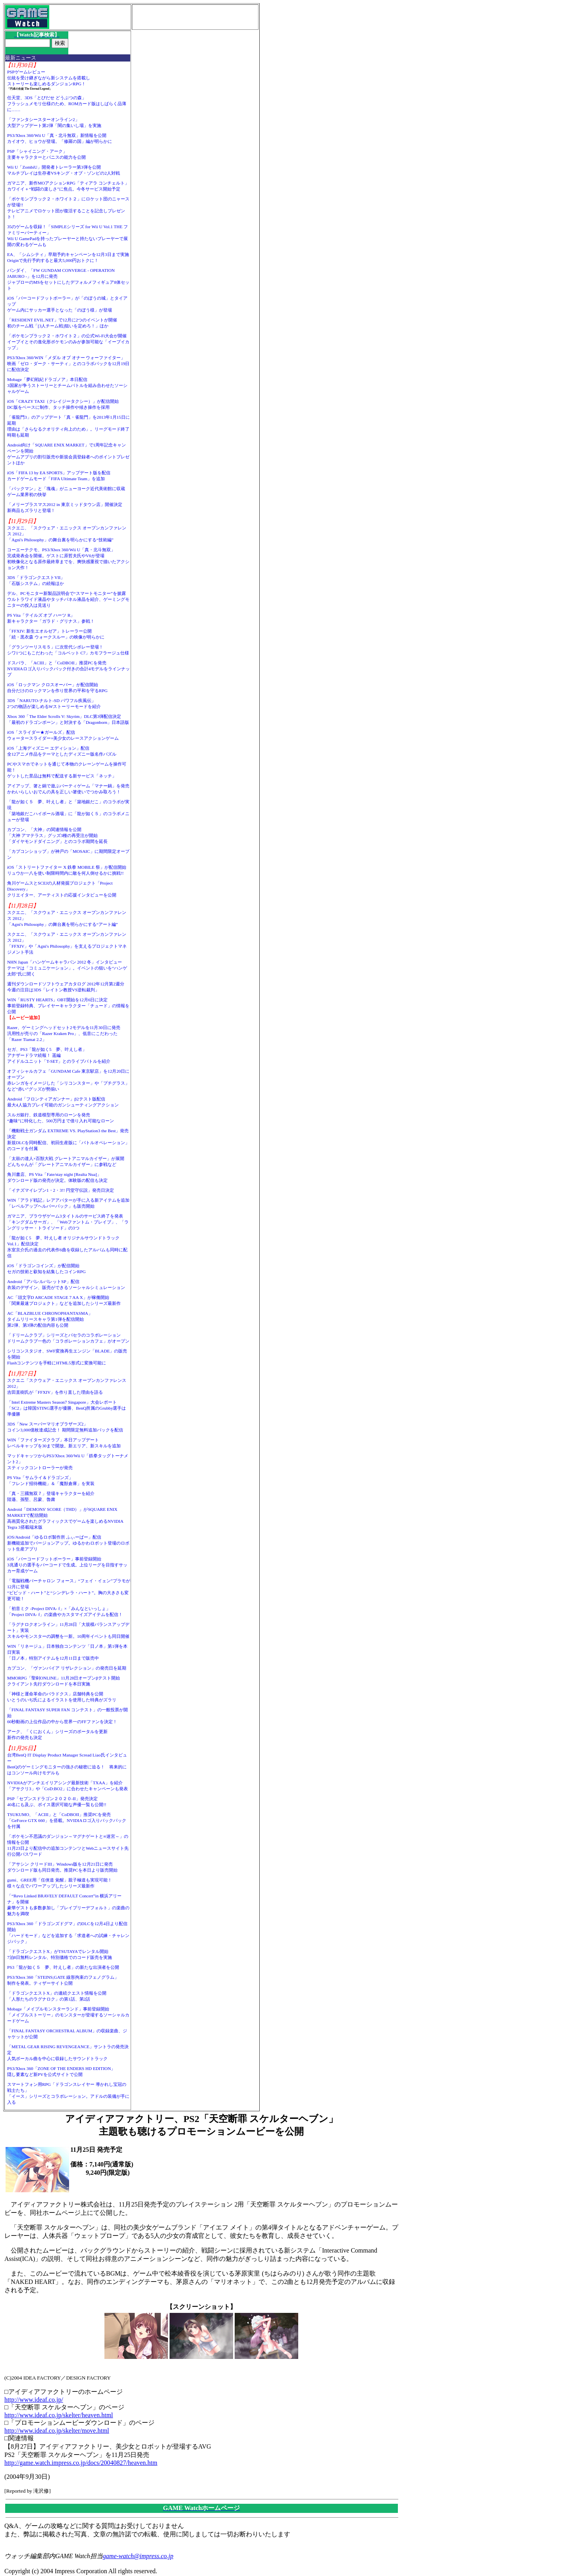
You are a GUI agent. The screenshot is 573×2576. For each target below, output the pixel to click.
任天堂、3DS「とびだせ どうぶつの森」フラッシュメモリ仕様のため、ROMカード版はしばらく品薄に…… (67, 103)
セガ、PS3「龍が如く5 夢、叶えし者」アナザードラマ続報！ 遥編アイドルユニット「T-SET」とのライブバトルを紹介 (58, 1055)
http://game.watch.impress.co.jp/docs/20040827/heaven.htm (80, 2462)
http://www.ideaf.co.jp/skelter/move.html (56, 2430)
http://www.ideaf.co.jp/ (33, 2399)
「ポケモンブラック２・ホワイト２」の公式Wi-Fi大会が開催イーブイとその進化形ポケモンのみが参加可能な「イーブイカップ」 (68, 341)
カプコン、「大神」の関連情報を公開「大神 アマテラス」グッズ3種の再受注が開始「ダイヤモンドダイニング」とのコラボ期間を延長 (57, 835)
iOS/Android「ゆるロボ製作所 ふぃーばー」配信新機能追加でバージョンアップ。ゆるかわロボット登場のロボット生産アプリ (68, 1543)
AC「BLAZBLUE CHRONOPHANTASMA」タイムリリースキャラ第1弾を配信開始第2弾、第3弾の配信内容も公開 (50, 1319)
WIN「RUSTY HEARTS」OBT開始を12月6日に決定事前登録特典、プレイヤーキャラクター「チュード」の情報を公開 (68, 1005)
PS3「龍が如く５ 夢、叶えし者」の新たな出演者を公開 (63, 1967)
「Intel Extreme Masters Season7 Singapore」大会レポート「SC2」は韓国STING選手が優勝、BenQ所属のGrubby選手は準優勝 (66, 1408)
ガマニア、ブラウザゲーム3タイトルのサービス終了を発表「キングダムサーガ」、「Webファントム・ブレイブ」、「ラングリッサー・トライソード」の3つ (68, 1222)
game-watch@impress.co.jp (138, 2556)
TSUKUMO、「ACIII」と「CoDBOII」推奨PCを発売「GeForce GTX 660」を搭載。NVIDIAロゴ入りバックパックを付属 (66, 1820)
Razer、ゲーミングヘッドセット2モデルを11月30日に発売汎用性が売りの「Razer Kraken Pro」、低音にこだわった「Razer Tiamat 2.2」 (63, 1033)
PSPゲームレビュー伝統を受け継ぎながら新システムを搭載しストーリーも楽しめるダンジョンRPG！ (48, 77)
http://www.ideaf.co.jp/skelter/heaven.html (58, 2415)
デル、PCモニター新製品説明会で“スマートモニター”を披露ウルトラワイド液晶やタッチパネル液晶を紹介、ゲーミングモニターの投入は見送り (68, 599)
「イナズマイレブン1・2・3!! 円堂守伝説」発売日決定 (60, 1190)
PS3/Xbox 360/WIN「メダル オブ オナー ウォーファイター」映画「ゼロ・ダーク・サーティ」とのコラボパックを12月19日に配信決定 (68, 363)
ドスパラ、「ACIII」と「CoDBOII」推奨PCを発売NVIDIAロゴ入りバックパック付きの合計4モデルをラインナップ (68, 668)
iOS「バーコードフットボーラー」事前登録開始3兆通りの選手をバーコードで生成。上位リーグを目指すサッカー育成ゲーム (67, 1564)
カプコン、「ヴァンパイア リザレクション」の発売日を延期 (66, 1668)
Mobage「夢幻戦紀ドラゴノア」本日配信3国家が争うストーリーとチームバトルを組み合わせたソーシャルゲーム (67, 385)
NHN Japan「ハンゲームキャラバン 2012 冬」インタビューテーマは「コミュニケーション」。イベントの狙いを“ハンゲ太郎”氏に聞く (67, 968)
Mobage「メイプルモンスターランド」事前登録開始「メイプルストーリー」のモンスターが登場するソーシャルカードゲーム (68, 2015)
